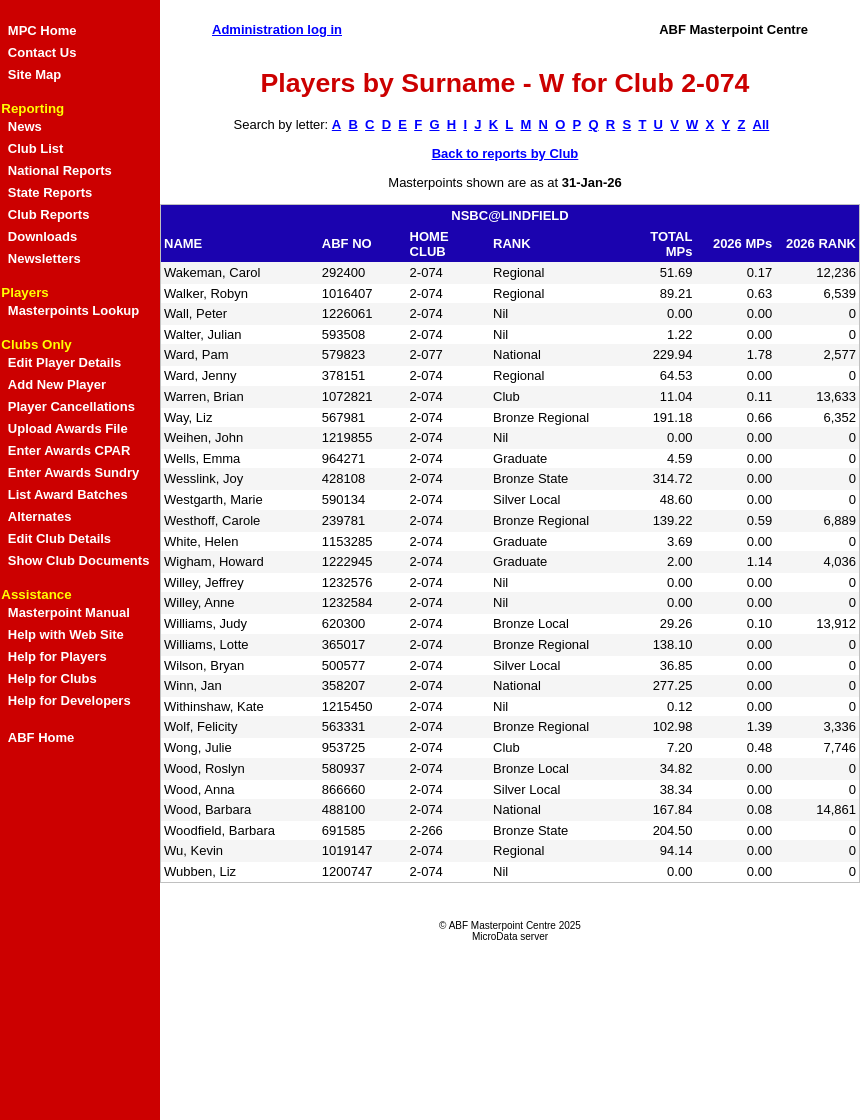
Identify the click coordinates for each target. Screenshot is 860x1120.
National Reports (60, 170)
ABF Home (41, 737)
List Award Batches (68, 494)
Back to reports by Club (505, 153)
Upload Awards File (68, 428)
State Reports (50, 192)
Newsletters (44, 258)
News (25, 126)
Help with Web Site (66, 634)
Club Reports (49, 214)
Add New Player (57, 384)
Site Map (34, 74)
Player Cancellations (71, 406)
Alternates (40, 516)
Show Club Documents (79, 560)
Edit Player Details (64, 362)
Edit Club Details (59, 538)
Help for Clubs (52, 678)
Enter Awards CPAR (69, 450)
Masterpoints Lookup (73, 310)
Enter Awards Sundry (73, 472)
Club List (36, 148)
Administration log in (277, 29)
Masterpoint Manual (69, 612)
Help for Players (57, 656)
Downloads (42, 236)
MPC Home (42, 30)
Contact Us (42, 52)
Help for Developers (69, 700)
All (761, 124)
